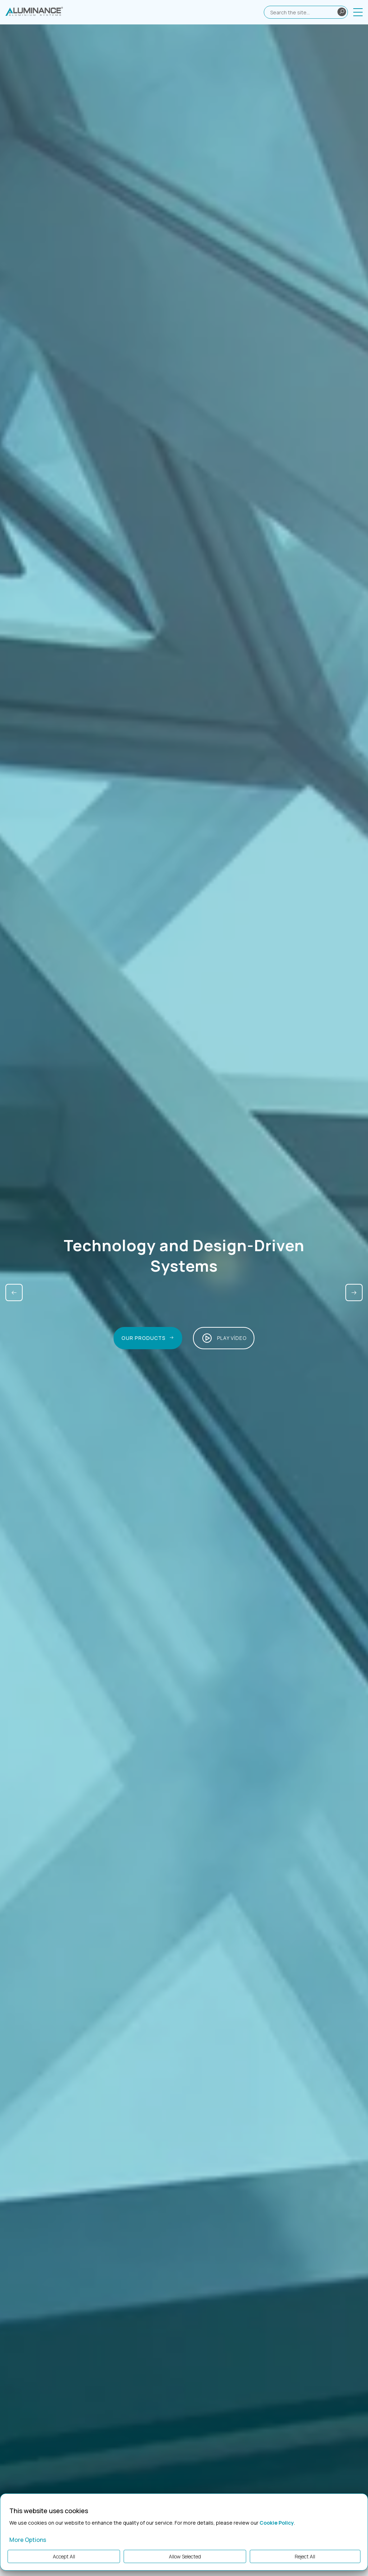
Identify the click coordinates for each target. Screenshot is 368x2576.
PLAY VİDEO (224, 1338)
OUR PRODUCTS (146, 1338)
